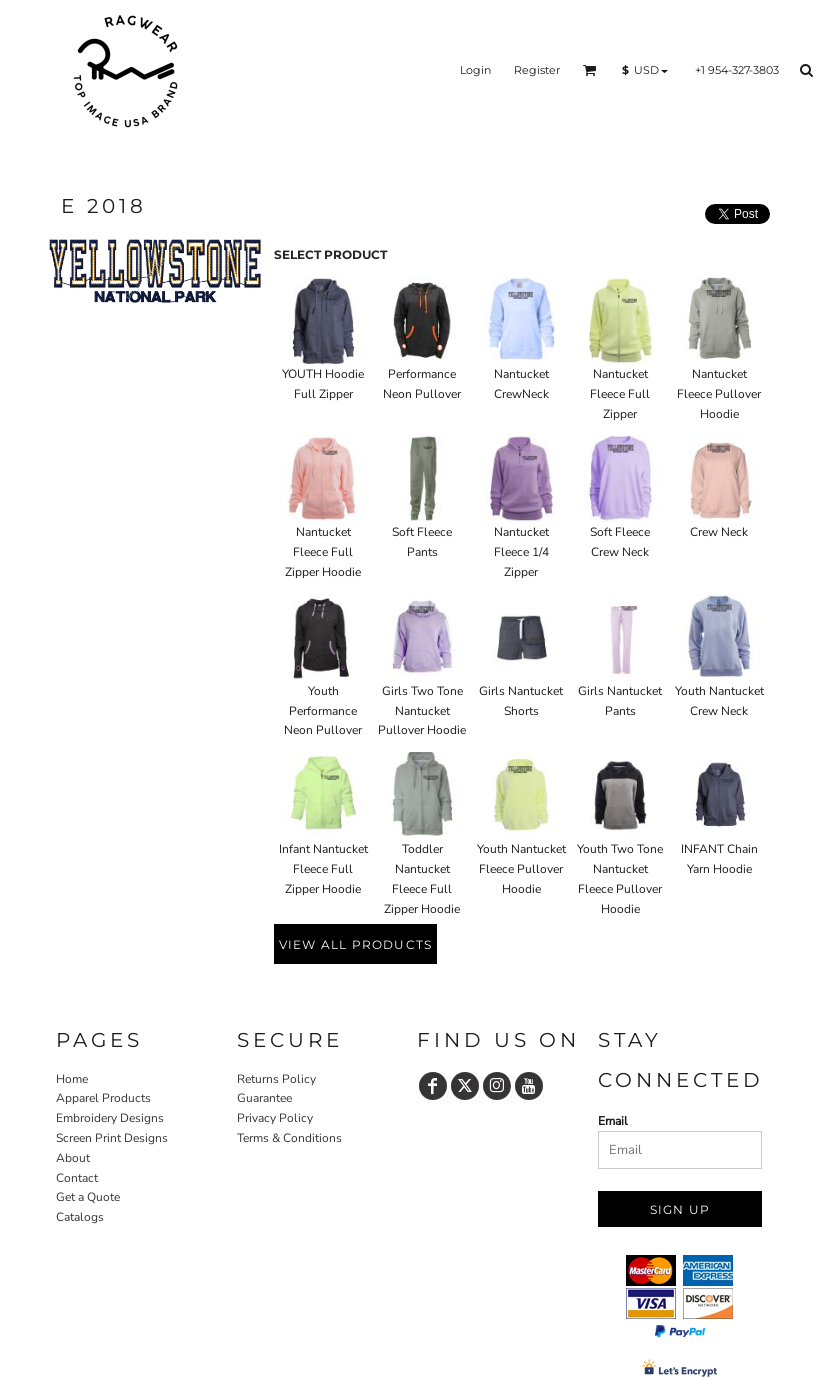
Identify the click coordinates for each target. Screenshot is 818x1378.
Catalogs (80, 1217)
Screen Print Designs (112, 1138)
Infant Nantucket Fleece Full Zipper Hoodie (323, 869)
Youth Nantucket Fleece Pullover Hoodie (521, 869)
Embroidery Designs (110, 1118)
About (73, 1158)
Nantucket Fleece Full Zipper (620, 394)
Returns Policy (276, 1079)
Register (537, 70)
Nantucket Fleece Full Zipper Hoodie (323, 552)
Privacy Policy (275, 1118)
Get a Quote (88, 1197)
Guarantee (264, 1098)
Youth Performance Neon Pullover (323, 711)
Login (475, 70)
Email (613, 1121)
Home (72, 1079)
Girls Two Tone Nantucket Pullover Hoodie (422, 711)
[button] (590, 70)
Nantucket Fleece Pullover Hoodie (719, 394)
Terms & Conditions (289, 1138)
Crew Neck (719, 532)
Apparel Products (103, 1098)
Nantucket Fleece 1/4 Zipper (521, 552)
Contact (77, 1178)
